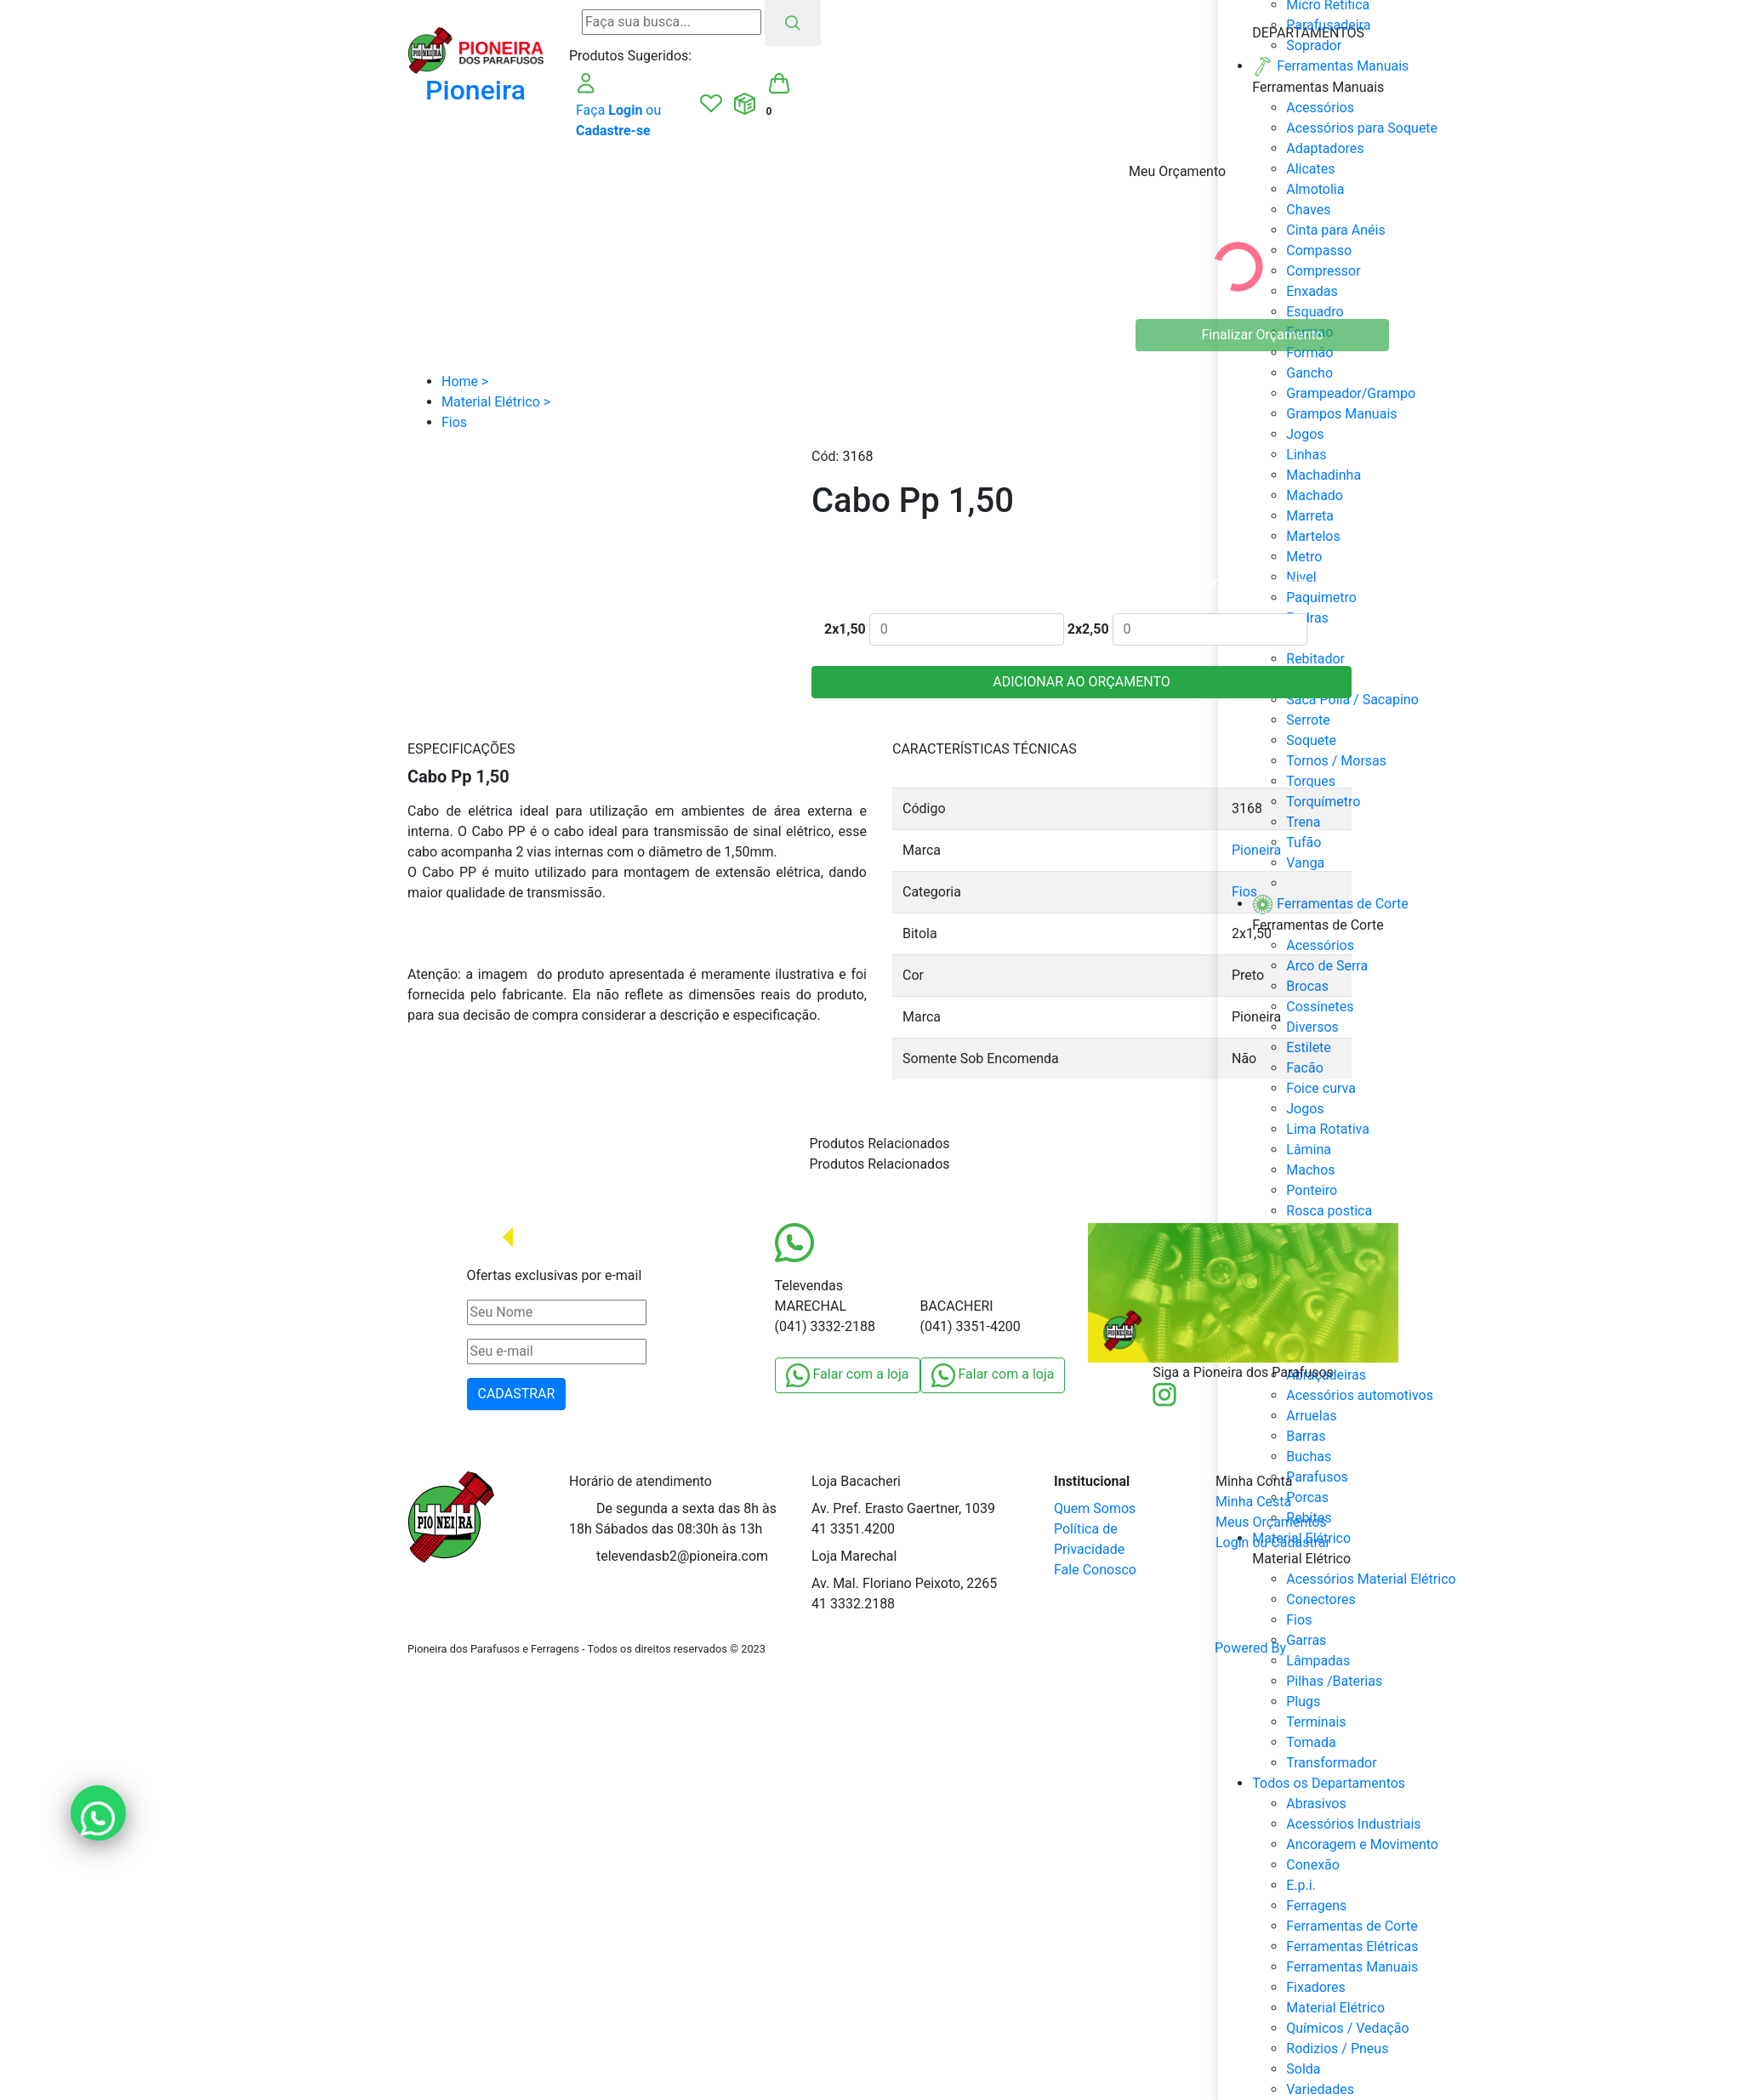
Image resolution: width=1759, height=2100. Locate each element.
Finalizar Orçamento (1263, 335)
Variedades (1320, 2089)
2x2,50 (1088, 629)
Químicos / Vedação (1347, 2028)
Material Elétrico (1335, 2008)
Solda (1303, 2069)
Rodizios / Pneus (1337, 2048)
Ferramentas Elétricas (1352, 1946)
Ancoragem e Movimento (1362, 1844)
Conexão (1313, 1865)
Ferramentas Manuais (1352, 1967)
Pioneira (1256, 850)
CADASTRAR (516, 1394)
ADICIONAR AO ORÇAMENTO (1081, 682)
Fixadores (1316, 1987)
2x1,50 (845, 629)
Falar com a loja (847, 1375)
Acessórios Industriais (1353, 1824)
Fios (1244, 892)
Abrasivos (1316, 1804)
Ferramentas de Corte (1351, 1926)
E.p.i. (1301, 1885)
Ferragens (1316, 1906)
